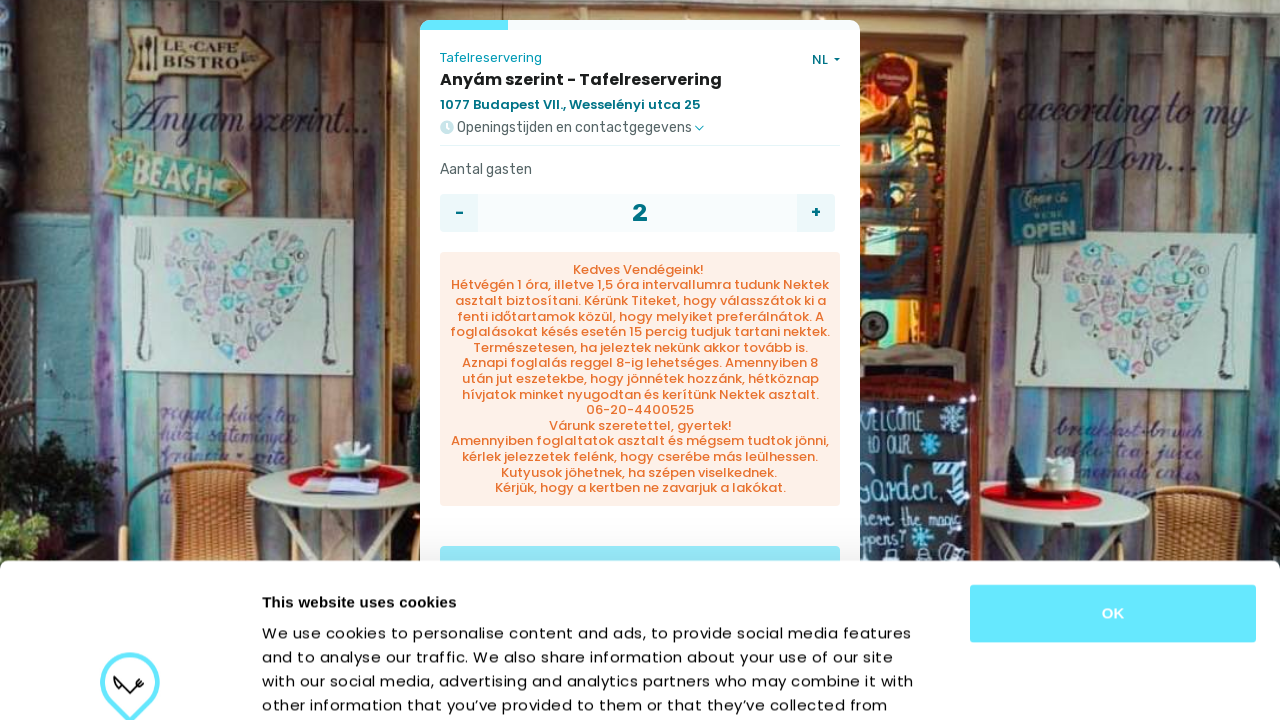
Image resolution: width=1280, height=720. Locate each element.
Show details (1049, 680)
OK (1113, 459)
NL (821, 59)
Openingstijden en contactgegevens (572, 128)
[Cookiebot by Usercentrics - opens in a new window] (129, 681)
